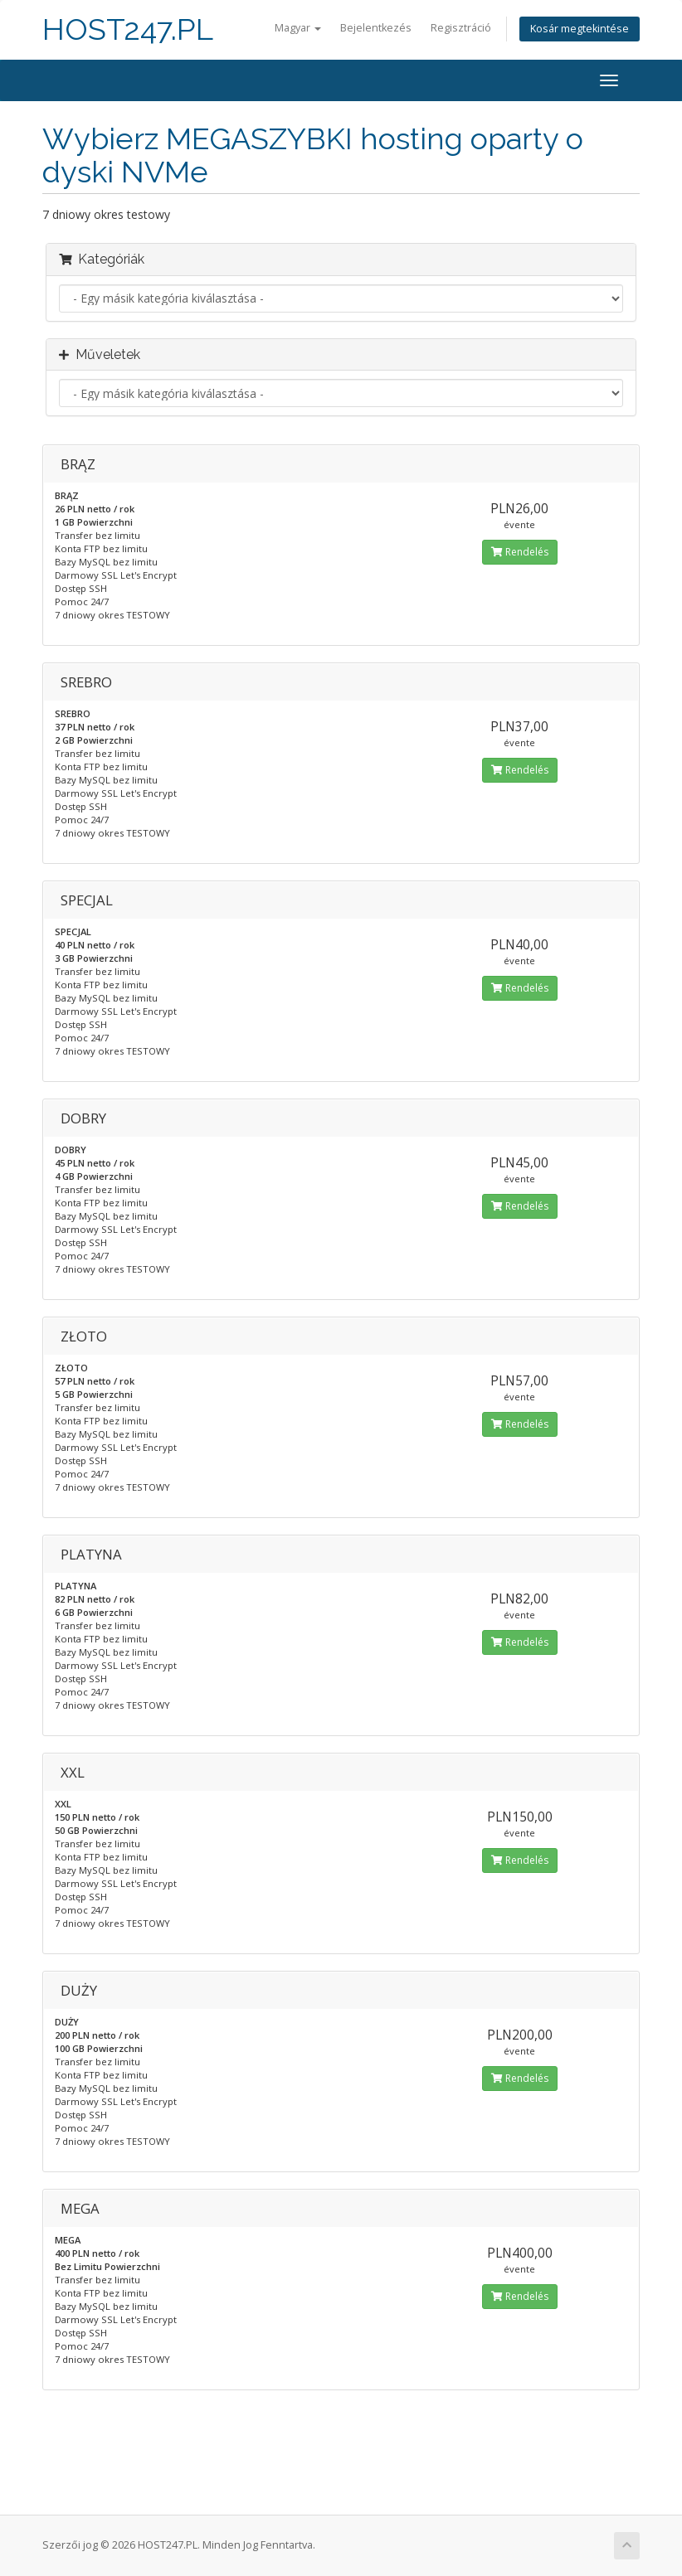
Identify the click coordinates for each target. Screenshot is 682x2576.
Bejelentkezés (376, 28)
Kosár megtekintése (579, 29)
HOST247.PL (127, 29)
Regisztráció (461, 28)
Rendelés (519, 552)
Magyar (298, 28)
